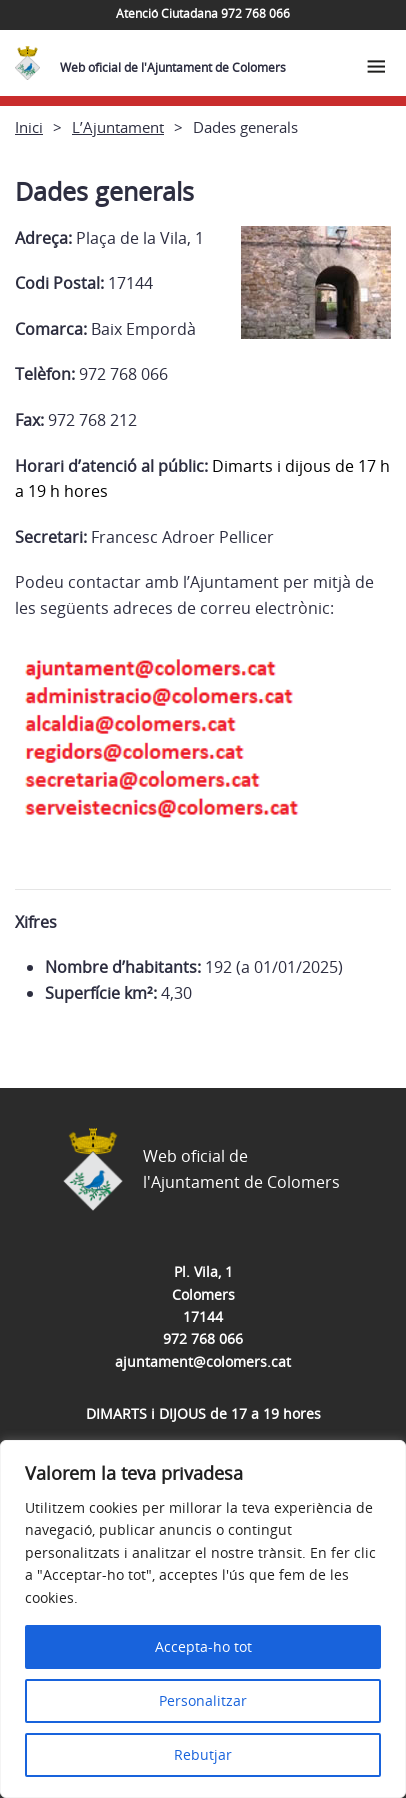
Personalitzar (203, 1700)
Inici (29, 127)
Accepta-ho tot (203, 1646)
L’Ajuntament (118, 127)
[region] (203, 1619)
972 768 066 (203, 1338)
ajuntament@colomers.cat (203, 1361)
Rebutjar (203, 1754)
